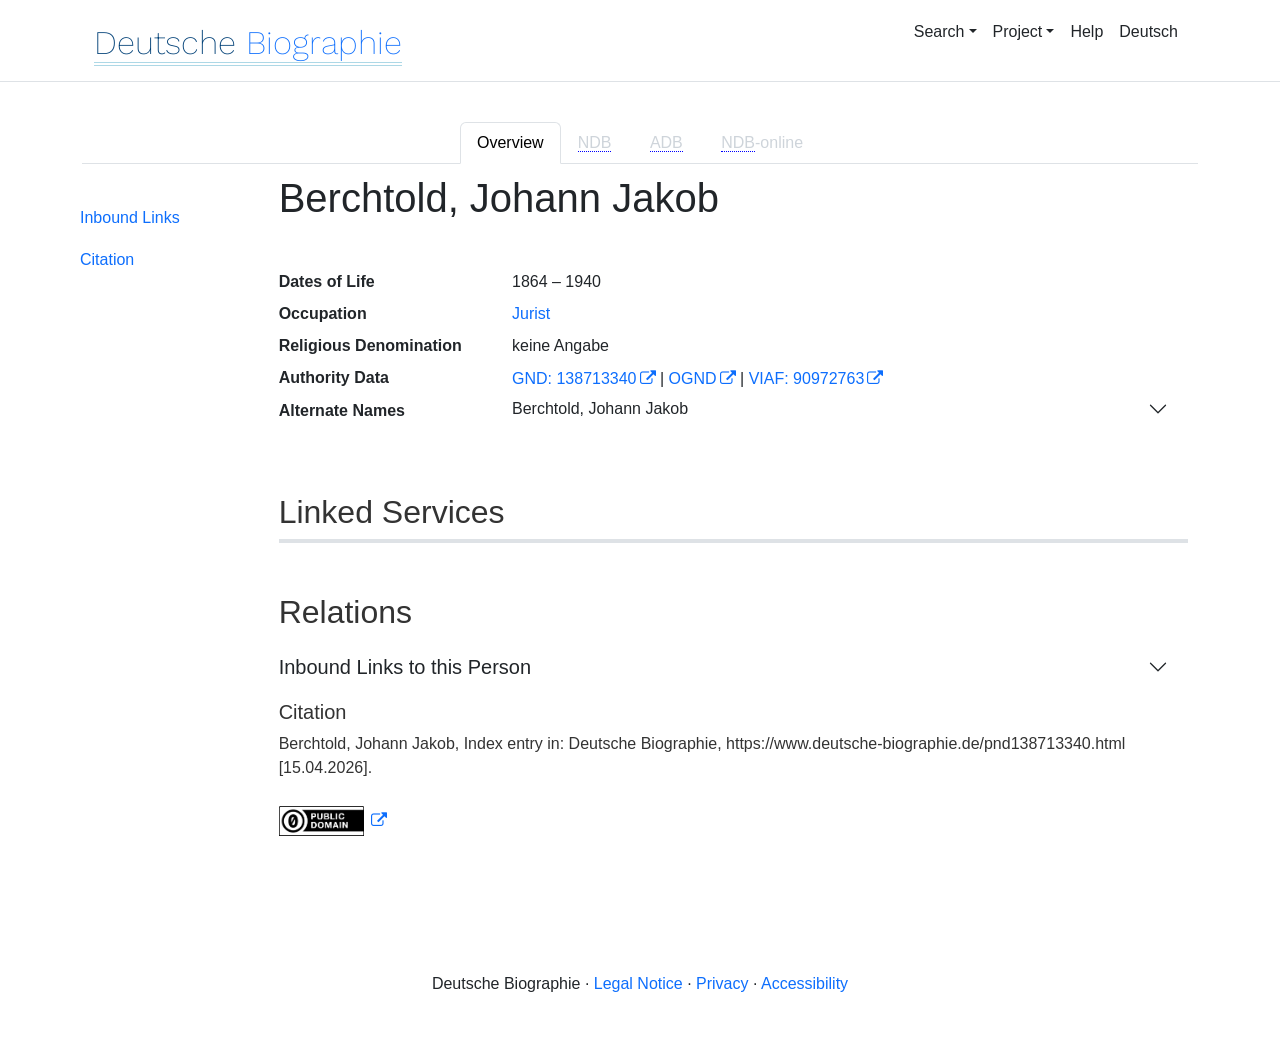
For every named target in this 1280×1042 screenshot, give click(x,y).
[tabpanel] (640, 518)
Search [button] (939, 31)
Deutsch (1148, 31)
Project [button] (1018, 31)
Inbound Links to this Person (405, 667)
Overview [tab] (510, 142)
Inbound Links (130, 217)
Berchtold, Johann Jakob (600, 408)
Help (1086, 31)
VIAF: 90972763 (807, 378)
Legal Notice (638, 983)
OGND (693, 378)
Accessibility (804, 983)
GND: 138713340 (574, 378)
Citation (107, 259)
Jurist (531, 313)
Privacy (722, 983)
